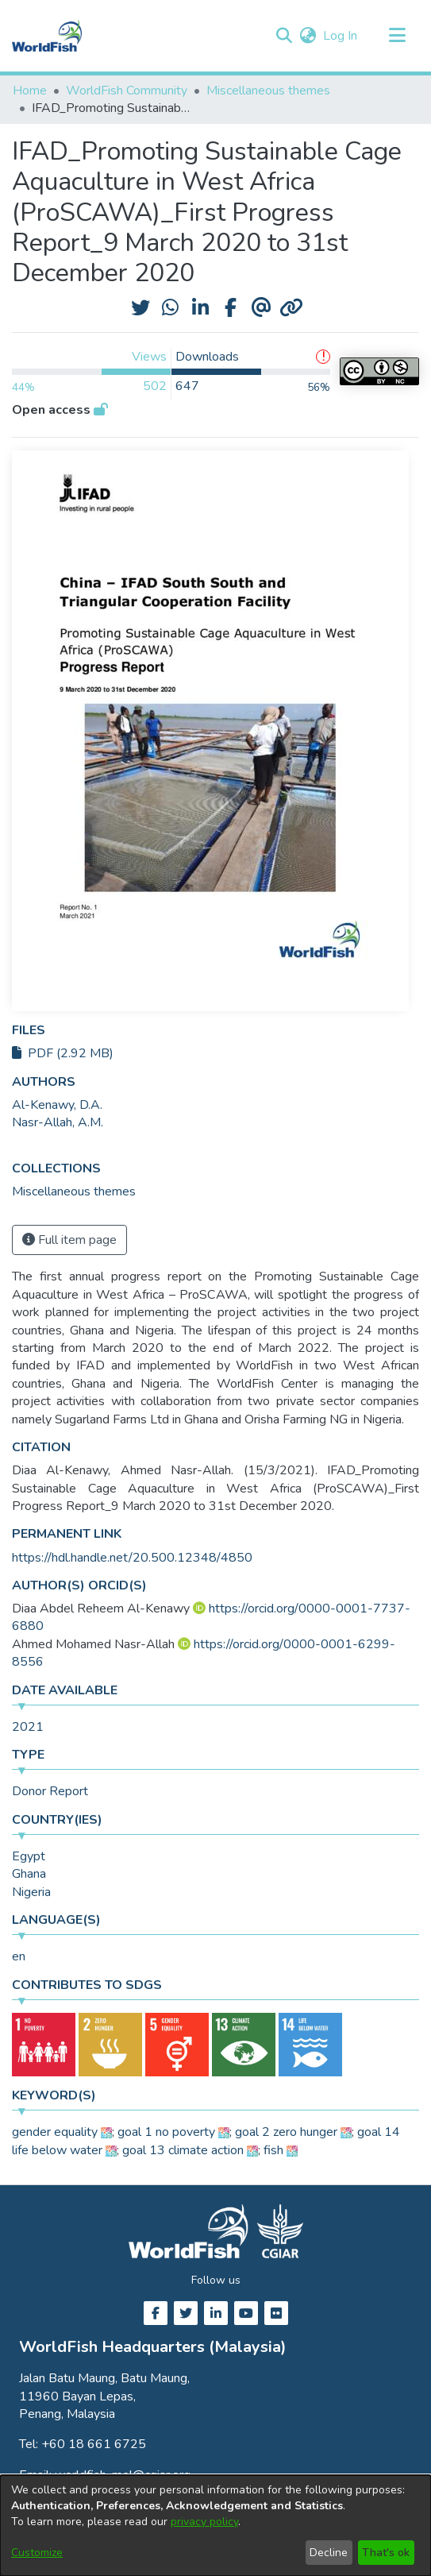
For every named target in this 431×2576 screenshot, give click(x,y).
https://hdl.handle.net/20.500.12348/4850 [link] (132, 1557)
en (18, 1956)
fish (273, 2150)
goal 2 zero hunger (286, 2132)
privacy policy (204, 2521)
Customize (37, 2552)
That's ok (386, 2552)
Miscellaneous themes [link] (268, 90)
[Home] (47, 36)
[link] (74, 1191)
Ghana (29, 1874)
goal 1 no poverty (166, 2132)
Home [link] (30, 90)
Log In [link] (341, 35)
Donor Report (50, 1791)
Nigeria (31, 1892)
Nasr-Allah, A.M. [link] (57, 1122)
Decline (329, 2552)
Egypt (28, 1856)
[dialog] (215, 2525)
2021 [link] (28, 1727)
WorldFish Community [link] (126, 90)
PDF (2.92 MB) (63, 1053)
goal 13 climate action (183, 2150)
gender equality (55, 2132)
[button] (284, 35)
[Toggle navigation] (397, 36)
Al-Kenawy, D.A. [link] (57, 1105)
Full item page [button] (69, 1240)
